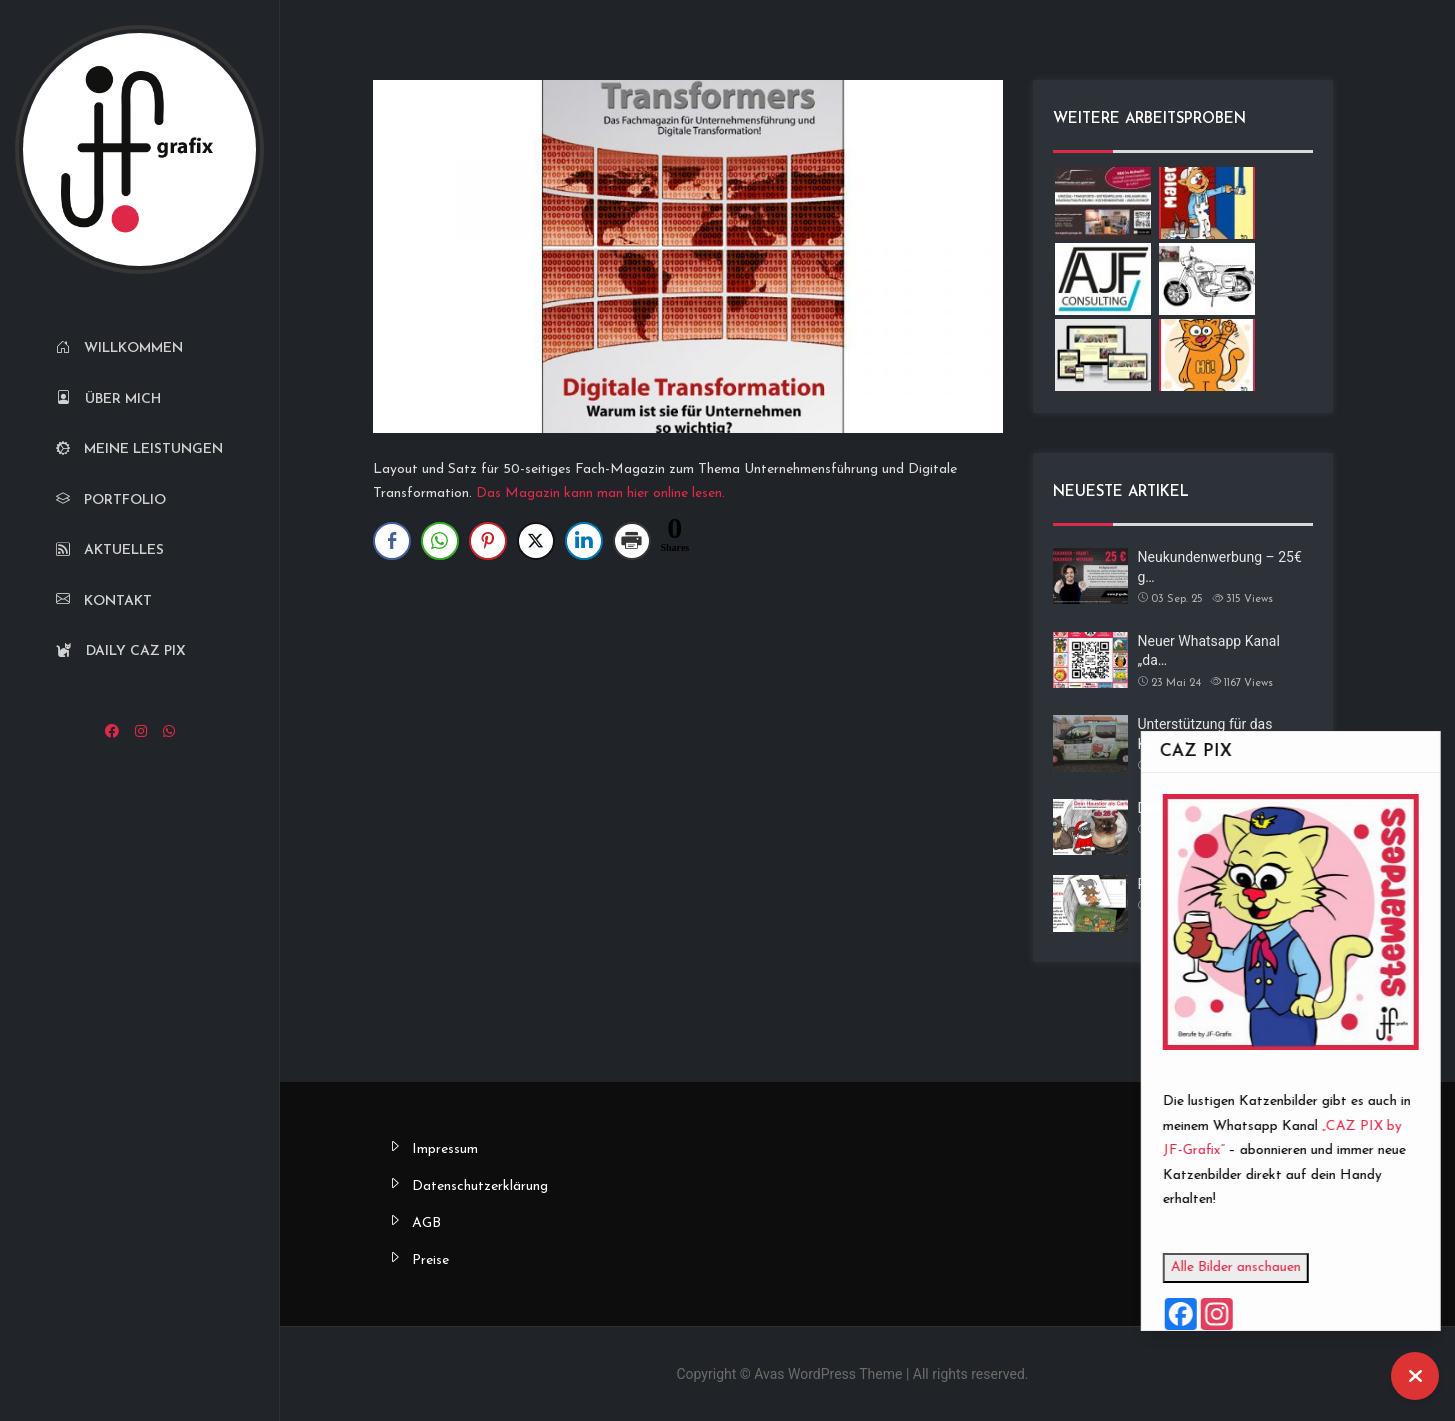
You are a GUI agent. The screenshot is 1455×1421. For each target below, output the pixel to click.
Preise (430, 1260)
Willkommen (119, 348)
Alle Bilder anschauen (1276, 1267)
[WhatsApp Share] (440, 541)
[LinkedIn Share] (584, 541)
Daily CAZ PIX (121, 651)
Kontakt (104, 601)
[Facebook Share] (392, 541)
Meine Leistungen (139, 449)
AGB (426, 1223)
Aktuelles (110, 550)
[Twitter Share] (536, 541)
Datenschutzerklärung (480, 1186)
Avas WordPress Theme (828, 1374)
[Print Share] (632, 541)
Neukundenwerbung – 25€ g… (1220, 567)
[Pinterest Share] (488, 541)
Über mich (108, 399)
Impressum (445, 1149)
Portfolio (111, 500)
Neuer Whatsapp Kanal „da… (1209, 651)
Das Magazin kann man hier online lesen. (600, 493)
